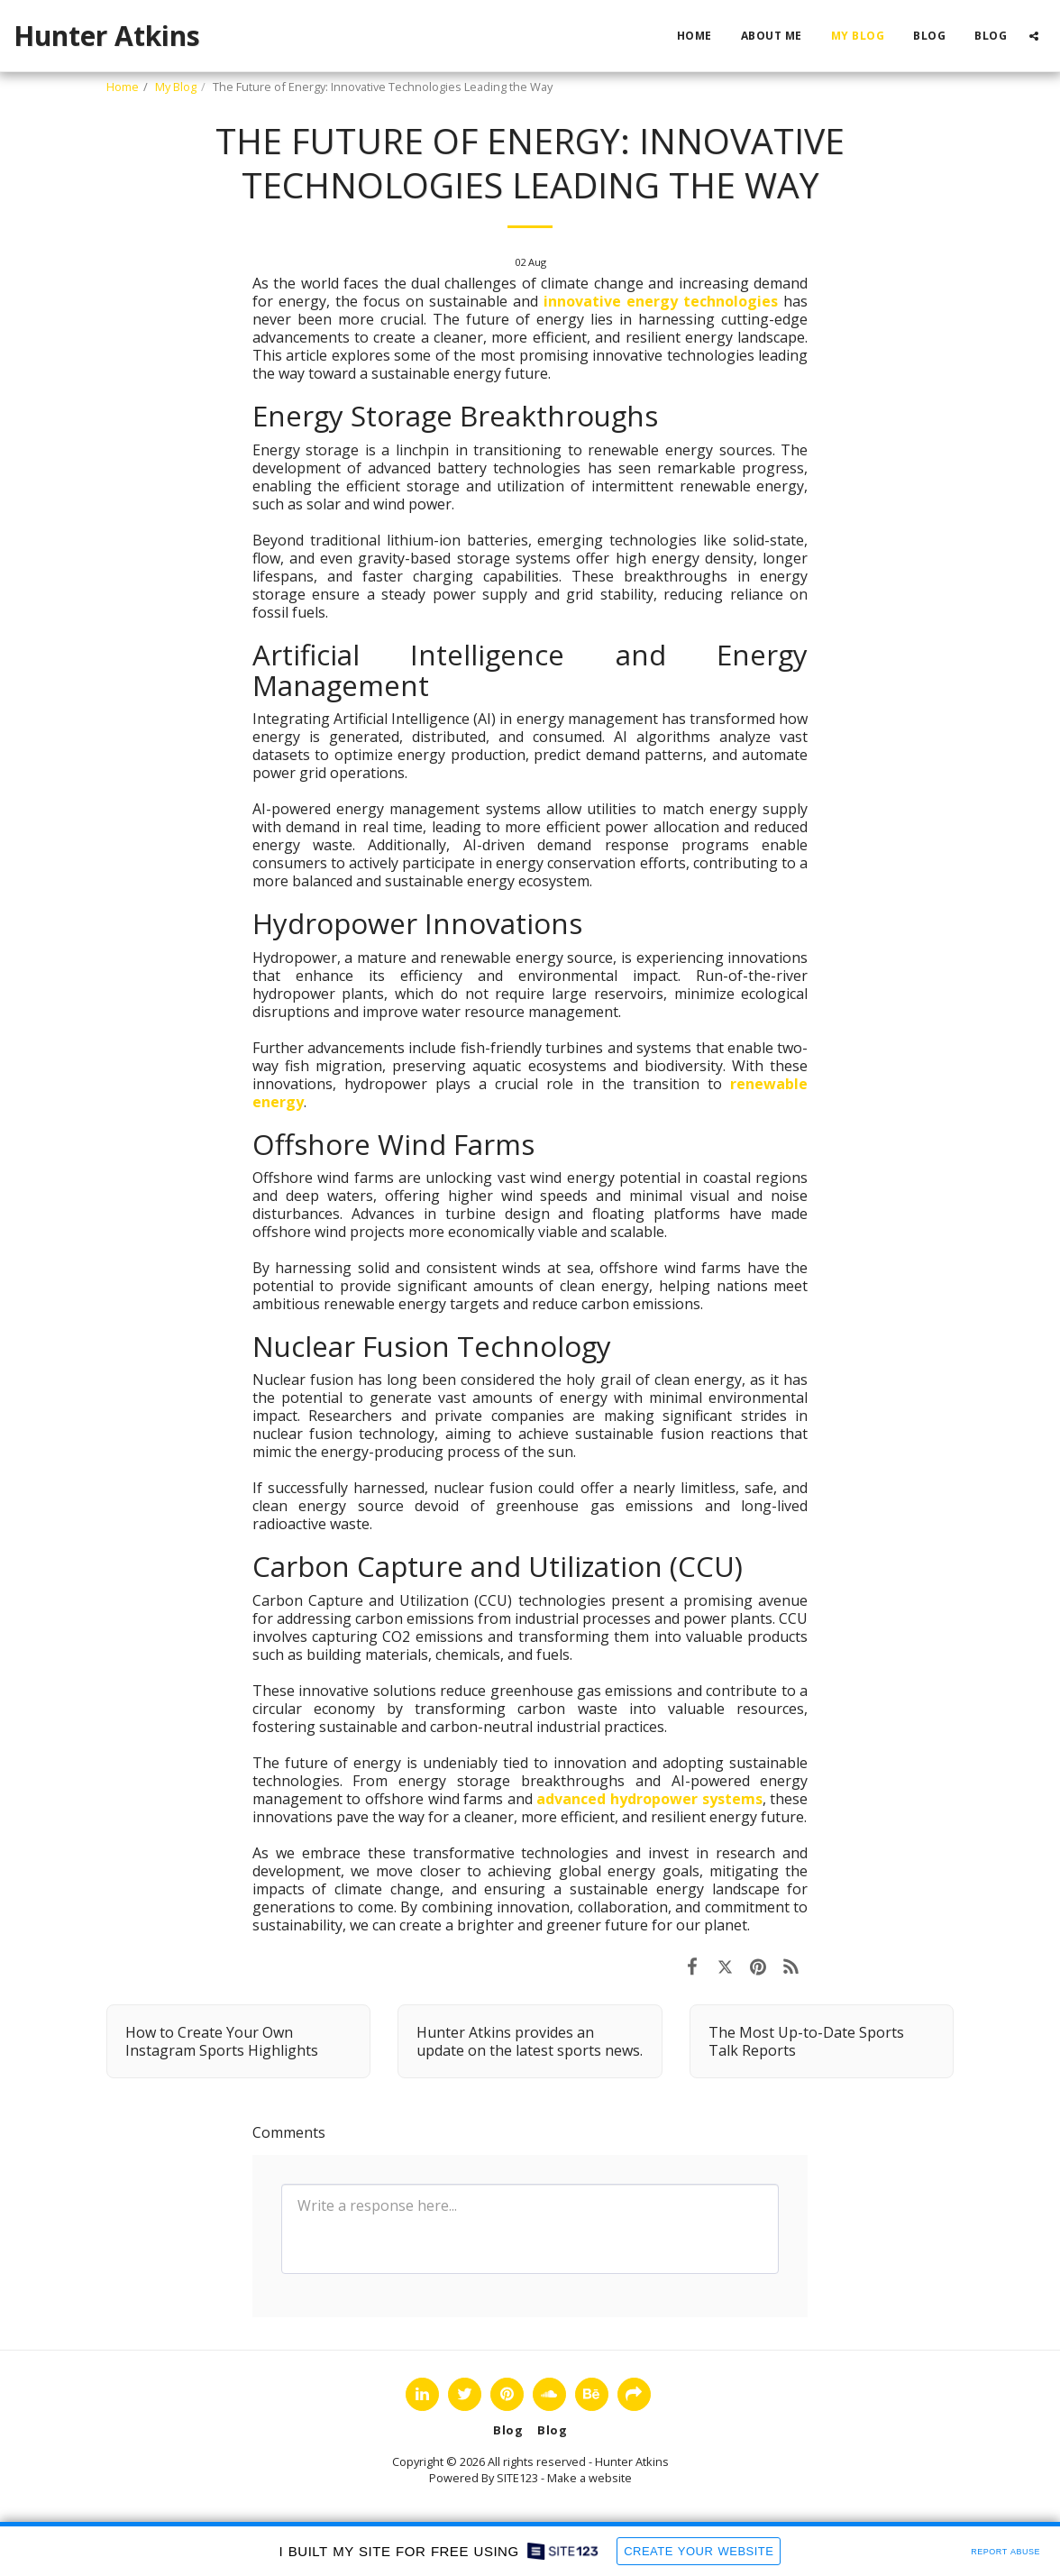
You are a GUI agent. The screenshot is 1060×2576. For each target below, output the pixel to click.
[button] (1034, 36)
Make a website (589, 2478)
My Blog (175, 86)
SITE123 (517, 2478)
